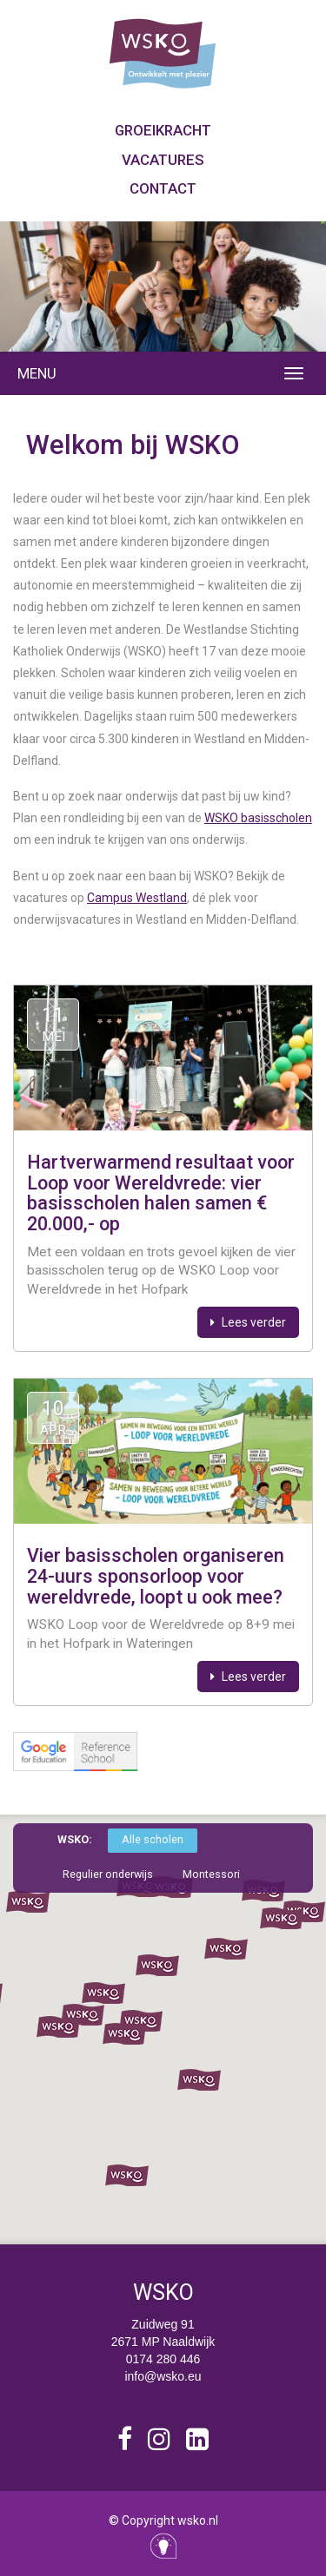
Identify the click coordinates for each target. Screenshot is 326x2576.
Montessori (211, 1874)
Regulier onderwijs (108, 1874)
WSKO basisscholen (258, 818)
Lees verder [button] (248, 1322)
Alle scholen (152, 1839)
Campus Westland (137, 898)
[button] (199, 2080)
